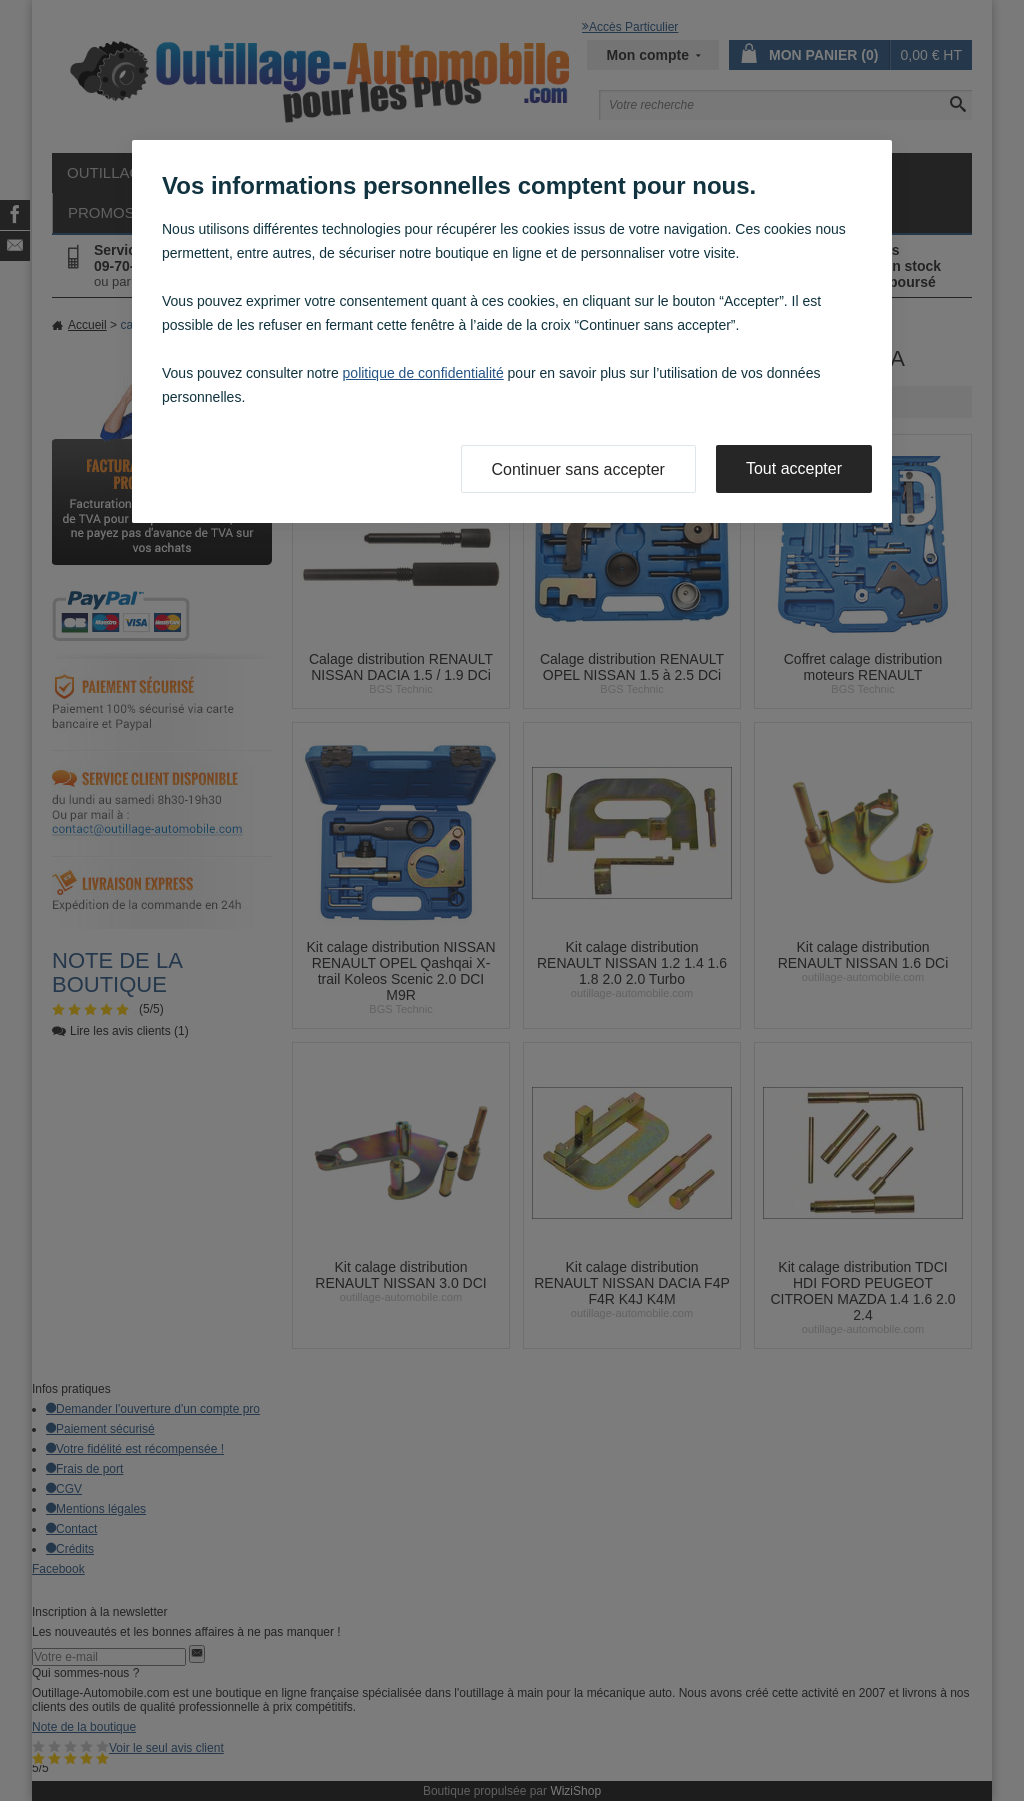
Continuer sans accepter (578, 469)
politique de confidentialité (423, 373)
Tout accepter (794, 468)
